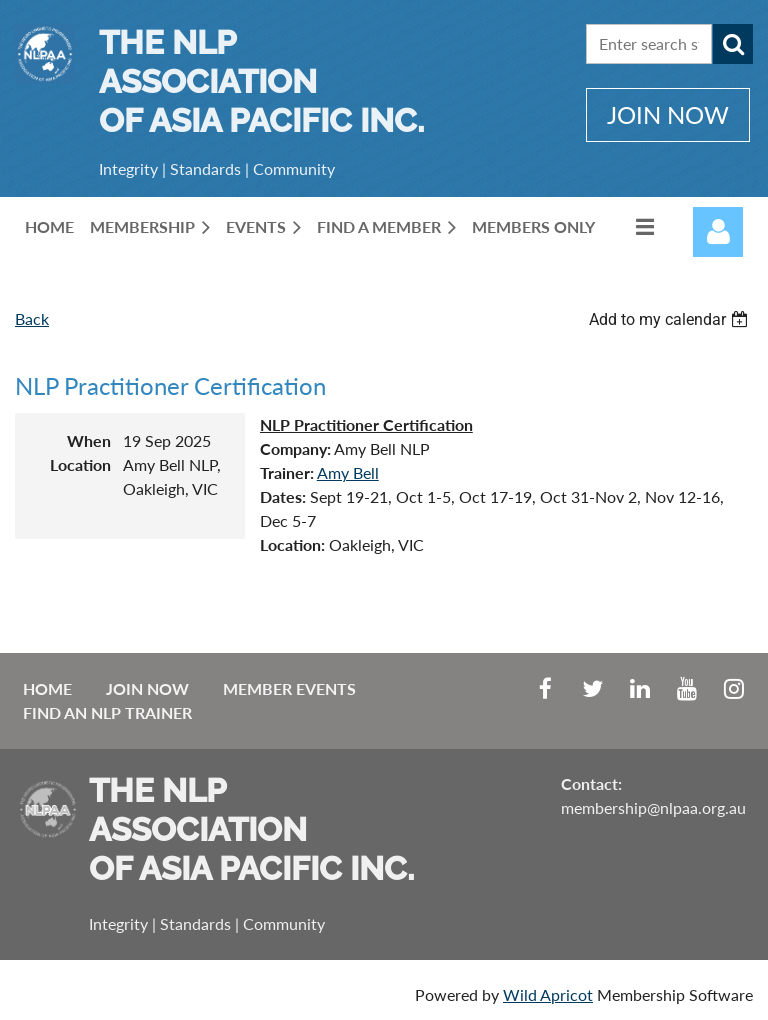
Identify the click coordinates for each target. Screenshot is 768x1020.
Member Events (289, 688)
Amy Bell (348, 472)
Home (47, 688)
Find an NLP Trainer (107, 712)
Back (32, 318)
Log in (718, 232)
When (89, 440)
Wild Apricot (548, 994)
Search (733, 44)
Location (80, 464)
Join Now (147, 688)
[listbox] (671, 319)
